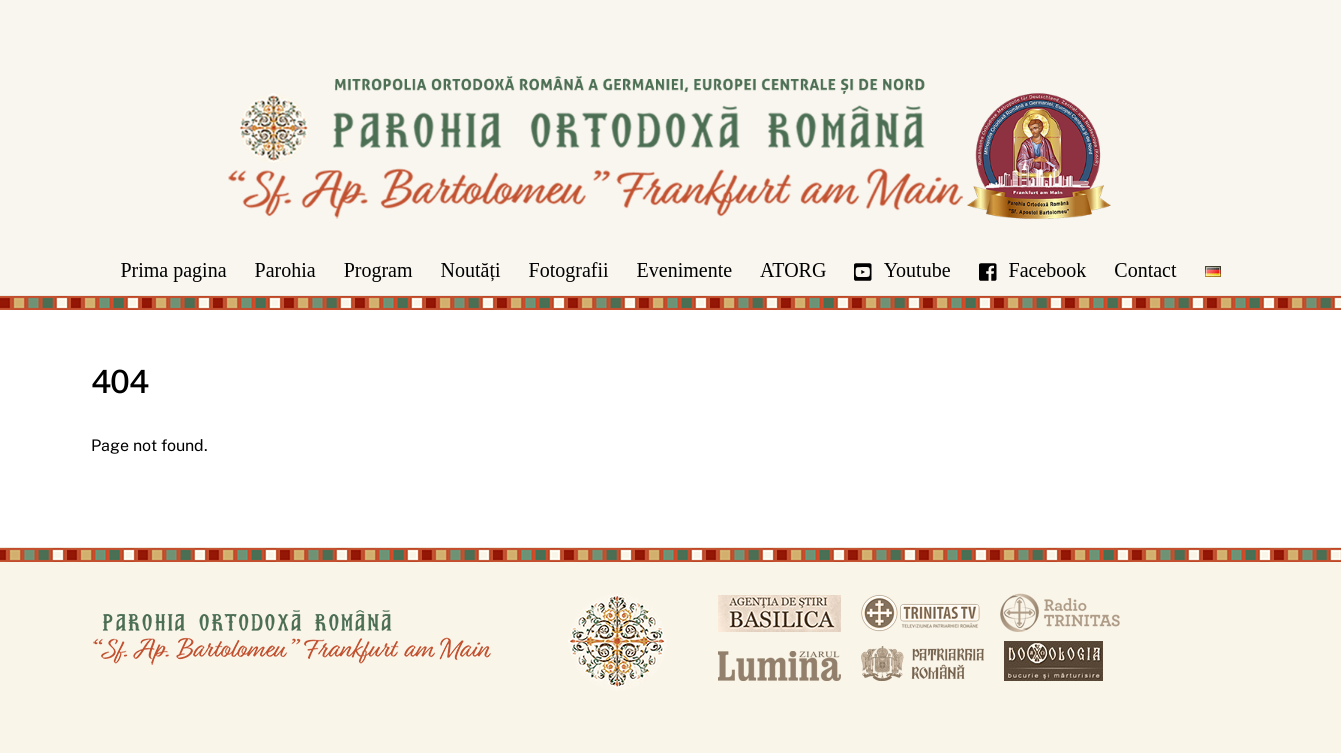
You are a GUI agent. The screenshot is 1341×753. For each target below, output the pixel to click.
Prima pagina (173, 270)
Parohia (285, 270)
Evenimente (685, 270)
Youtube (902, 270)
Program (378, 270)
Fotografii (569, 270)
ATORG (793, 270)
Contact (1145, 270)
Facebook (1033, 270)
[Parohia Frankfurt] (671, 235)
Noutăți (471, 270)
